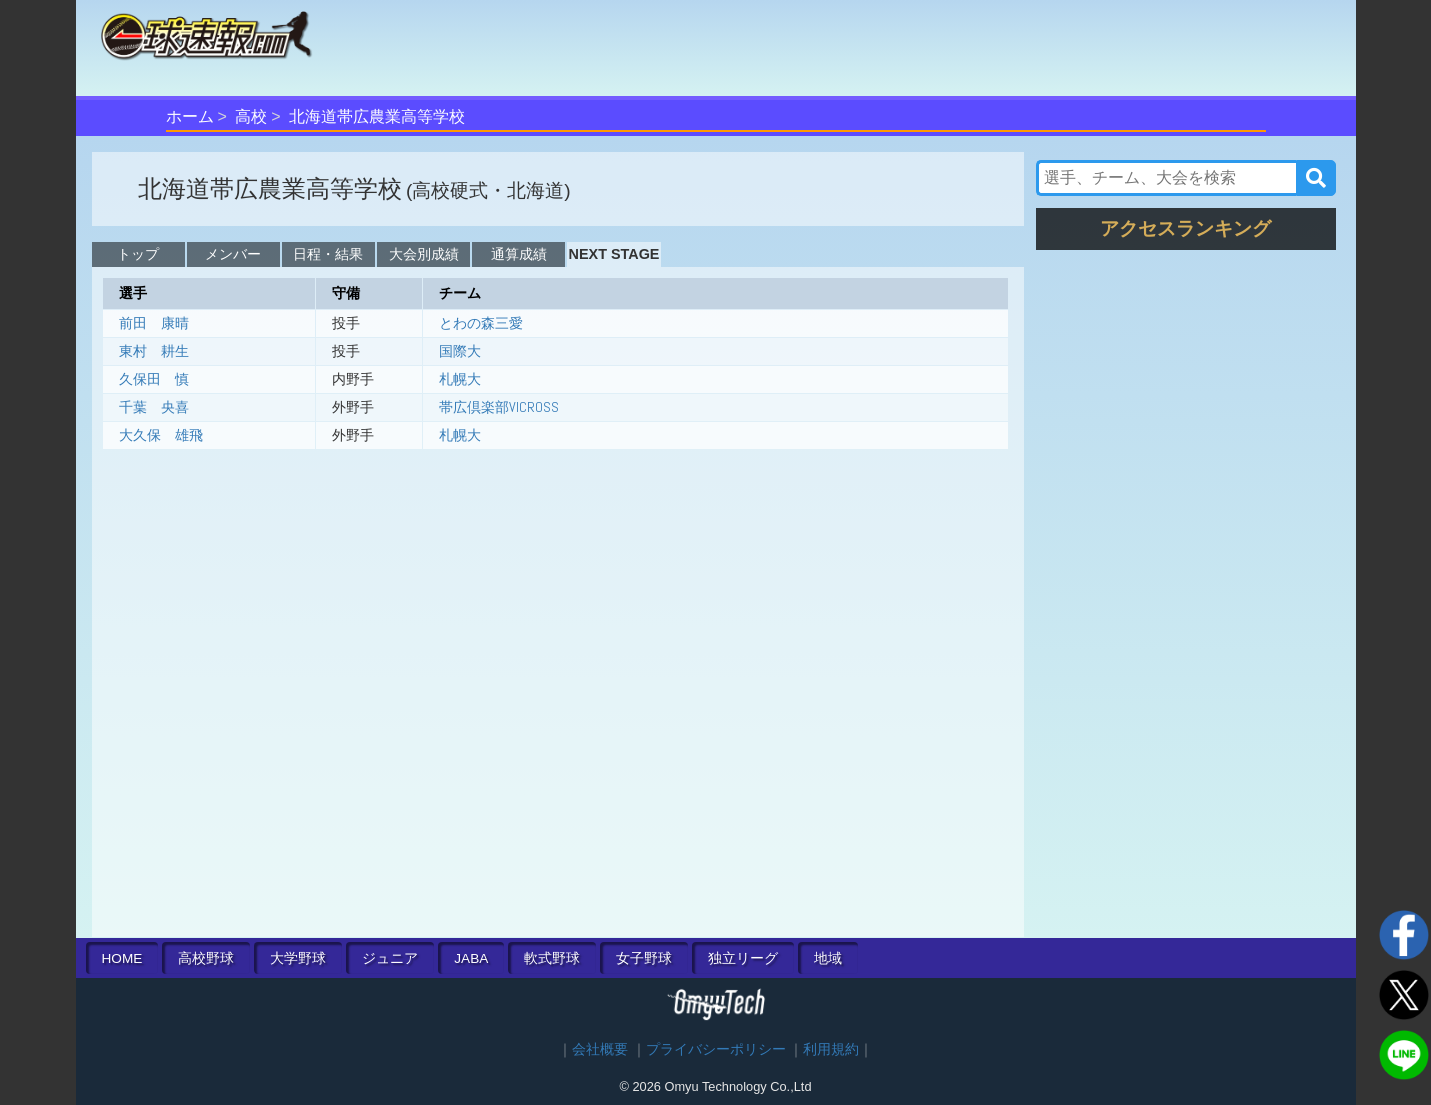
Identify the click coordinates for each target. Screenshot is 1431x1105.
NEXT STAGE (614, 254)
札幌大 (460, 379)
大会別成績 (424, 254)
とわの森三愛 (481, 323)
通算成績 (519, 254)
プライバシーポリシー (716, 1049)
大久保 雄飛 (161, 435)
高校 (251, 116)
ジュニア (390, 958)
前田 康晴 (154, 323)
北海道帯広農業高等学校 (377, 116)
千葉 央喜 (154, 407)
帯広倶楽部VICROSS (499, 407)
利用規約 (831, 1049)
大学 (298, 958)
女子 (644, 958)
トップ (138, 254)
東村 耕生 (154, 351)
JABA (471, 958)
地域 (828, 958)
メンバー (233, 254)
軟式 (552, 958)
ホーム (190, 116)
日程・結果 (328, 254)
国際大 (460, 351)
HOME (122, 958)
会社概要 (600, 1049)
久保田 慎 (154, 379)
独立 (743, 958)
